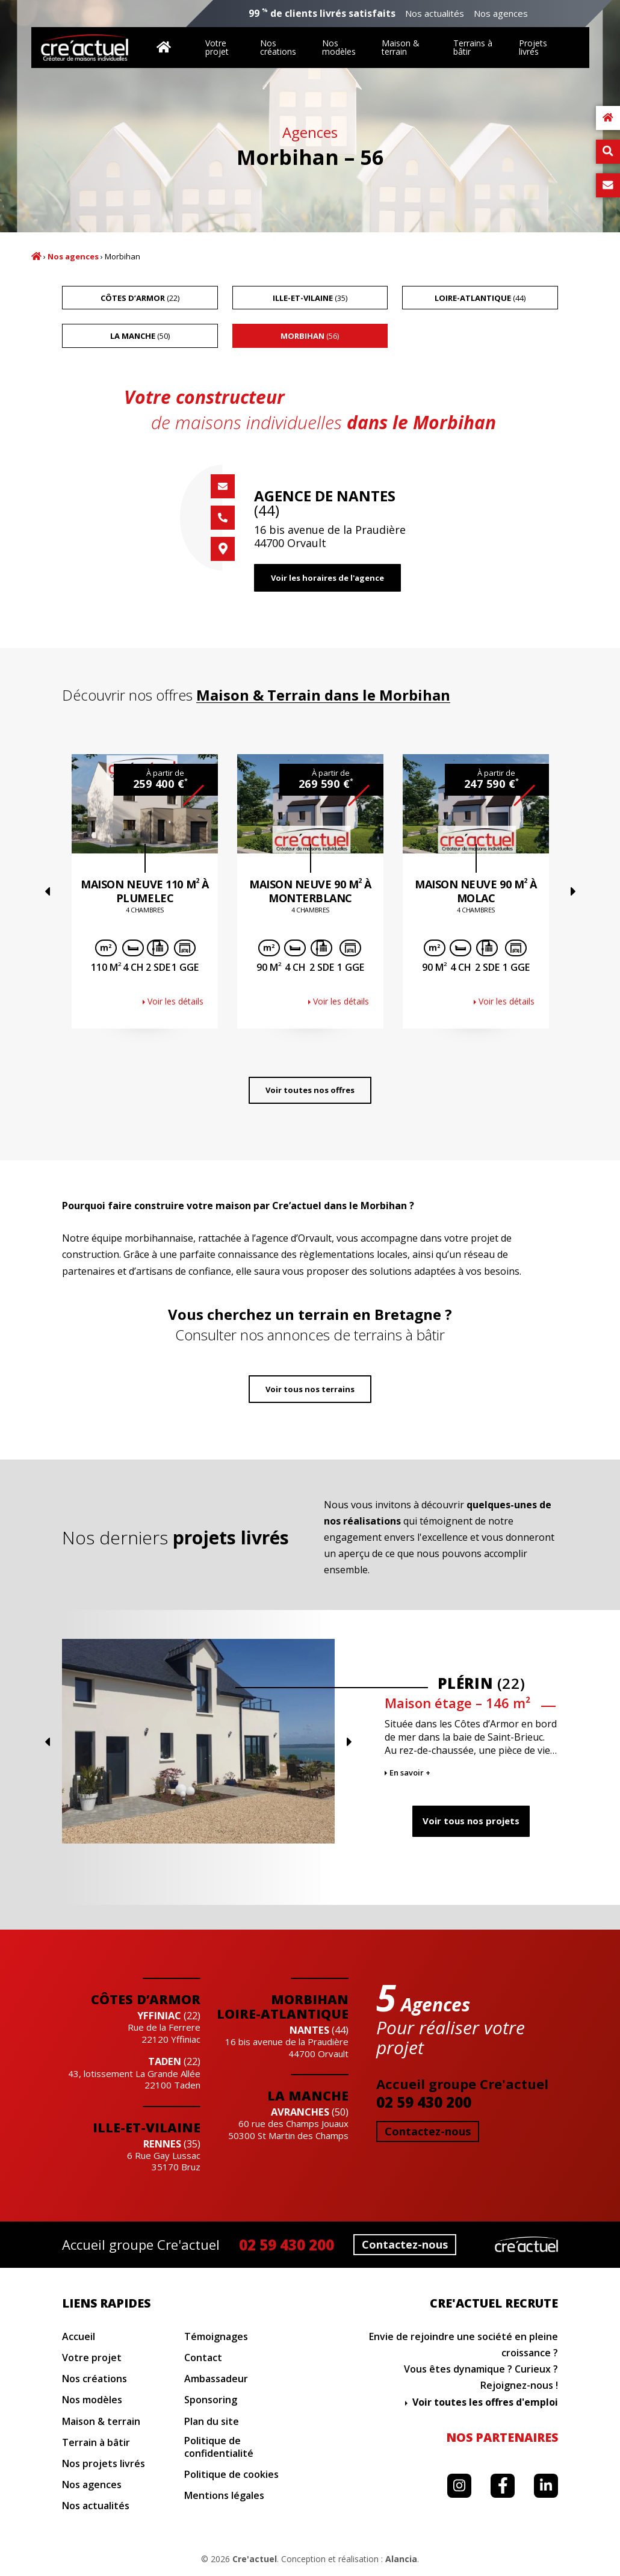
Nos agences (501, 13)
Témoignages (216, 2336)
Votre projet (217, 47)
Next (573, 891)
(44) (480, 298)
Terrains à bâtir (472, 47)
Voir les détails (175, 1001)
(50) (140, 335)
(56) (310, 335)
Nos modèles (339, 47)
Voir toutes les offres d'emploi (485, 2402)
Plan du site (211, 2421)
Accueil (36, 256)
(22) (140, 298)
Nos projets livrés (103, 2463)
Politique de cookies (231, 2474)
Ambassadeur (216, 2379)
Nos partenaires (502, 2437)
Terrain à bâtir (96, 2442)
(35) (310, 298)
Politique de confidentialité (218, 2447)
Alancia (401, 2559)
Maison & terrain (401, 47)
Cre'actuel (254, 2559)
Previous (47, 891)
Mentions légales (224, 2495)
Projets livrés (533, 47)
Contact (203, 2358)
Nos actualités (434, 13)
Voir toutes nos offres (310, 1090)
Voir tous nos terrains (310, 1389)
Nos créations (278, 47)
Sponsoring (210, 2400)
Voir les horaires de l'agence (327, 577)
